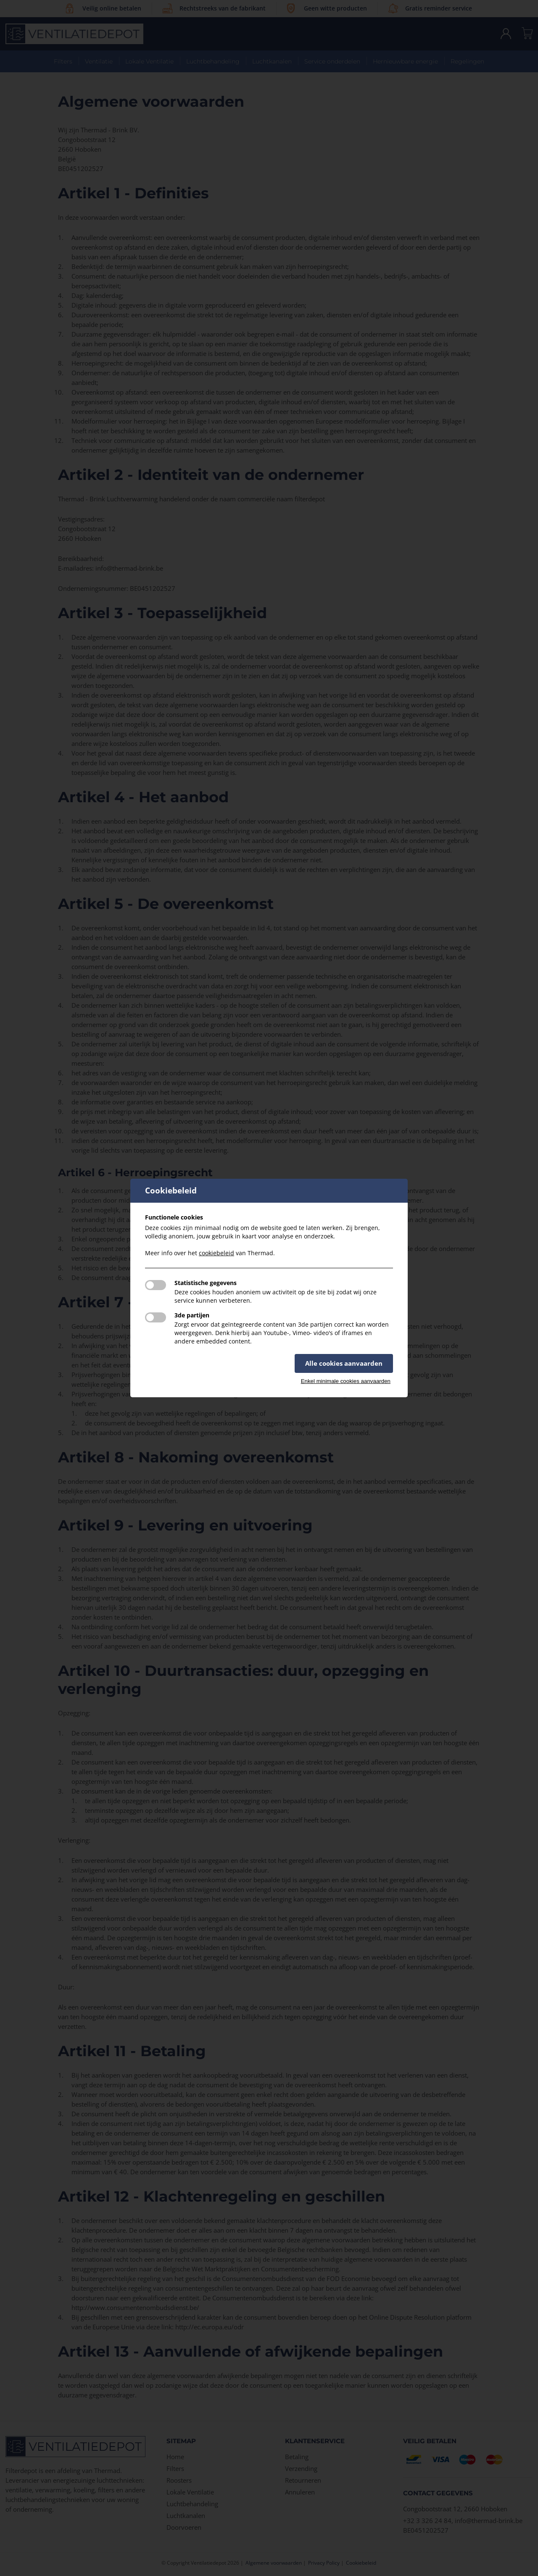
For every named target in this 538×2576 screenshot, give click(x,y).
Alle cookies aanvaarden (343, 1363)
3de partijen (191, 1315)
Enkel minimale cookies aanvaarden (345, 1381)
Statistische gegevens (205, 1283)
